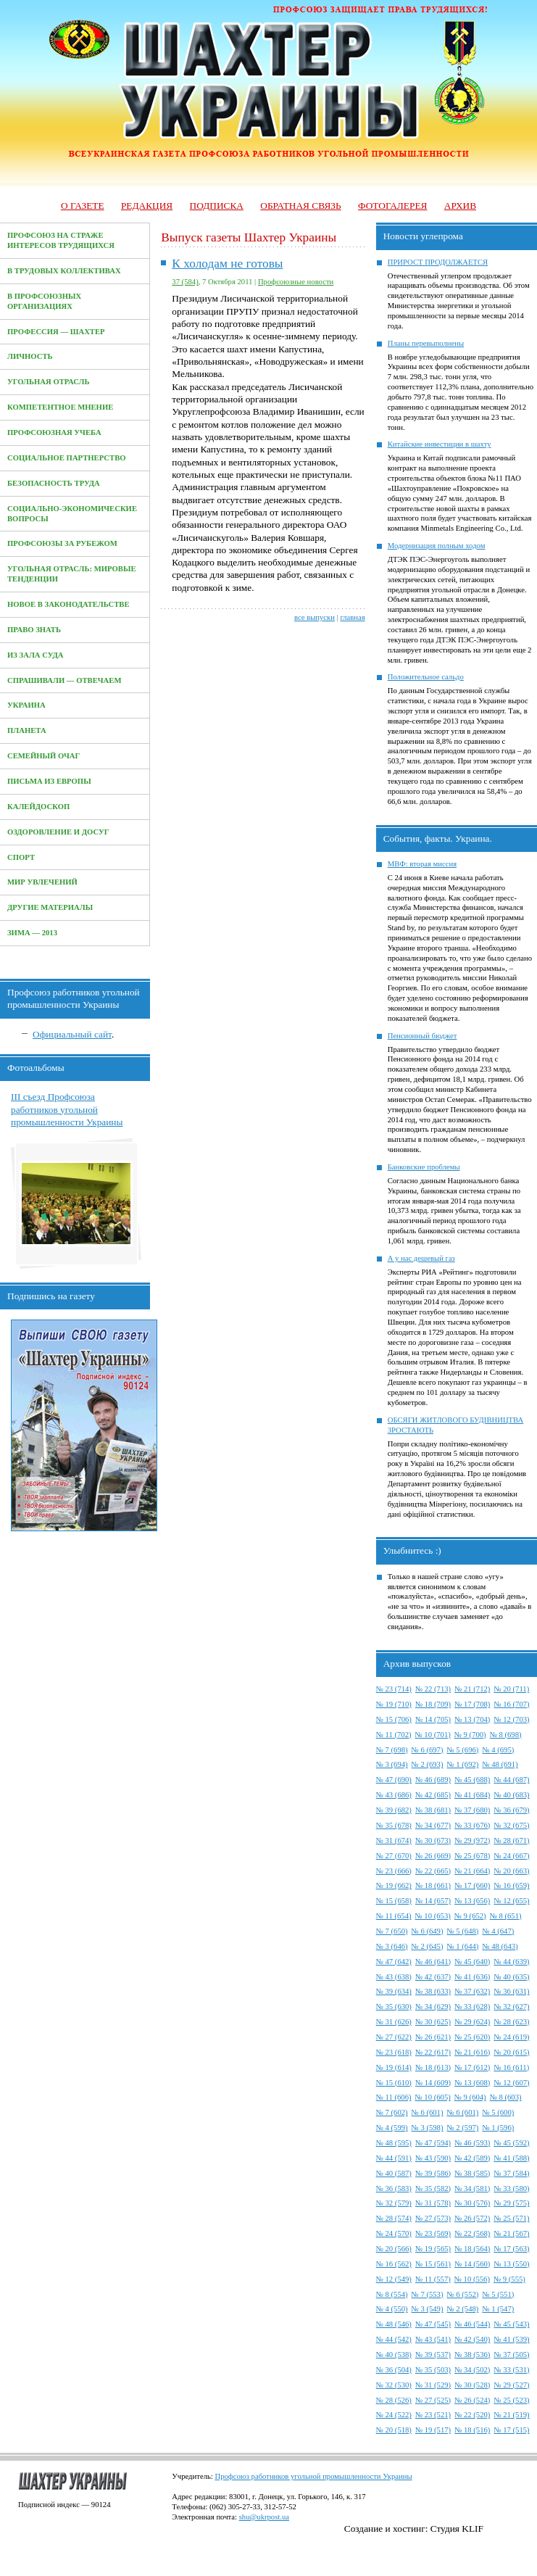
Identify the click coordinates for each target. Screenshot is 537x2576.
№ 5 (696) (463, 1750)
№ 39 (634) (394, 1991)
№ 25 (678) (472, 1856)
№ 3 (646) (392, 1946)
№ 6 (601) (428, 2112)
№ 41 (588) (511, 2158)
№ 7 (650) (392, 1931)
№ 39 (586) (433, 2173)
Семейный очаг (43, 756)
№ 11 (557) (433, 2279)
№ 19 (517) (433, 2430)
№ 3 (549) (428, 2309)
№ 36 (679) (511, 1810)
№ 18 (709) (433, 1704)
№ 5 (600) (498, 2112)
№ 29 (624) (472, 2022)
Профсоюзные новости (295, 282)
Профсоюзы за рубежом (62, 543)
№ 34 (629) (433, 2006)
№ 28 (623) (511, 2022)
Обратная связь (300, 205)
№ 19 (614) (394, 2067)
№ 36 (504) (394, 2370)
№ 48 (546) (394, 2324)
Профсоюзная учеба (54, 432)
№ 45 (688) (472, 1780)
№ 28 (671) (511, 1840)
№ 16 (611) (511, 2067)
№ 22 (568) (472, 2233)
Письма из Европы (49, 781)
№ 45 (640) (472, 1962)
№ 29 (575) (511, 2203)
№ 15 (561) (433, 2264)
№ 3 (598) (428, 2128)
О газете (82, 205)
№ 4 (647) (498, 1931)
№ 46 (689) (433, 1780)
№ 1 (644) (463, 1946)
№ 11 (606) (394, 2097)
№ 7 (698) (392, 1750)
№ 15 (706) (394, 1719)
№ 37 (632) (472, 1991)
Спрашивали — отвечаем (64, 680)
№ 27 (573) (433, 2218)
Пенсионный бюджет (422, 1036)
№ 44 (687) (511, 1780)
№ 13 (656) (472, 1901)
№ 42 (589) (472, 2158)
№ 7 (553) (428, 2294)
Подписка (216, 205)
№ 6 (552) (463, 2294)
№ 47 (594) (433, 2143)
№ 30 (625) (433, 2022)
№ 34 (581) (472, 2188)
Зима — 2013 (32, 933)
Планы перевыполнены (426, 343)
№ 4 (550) (392, 2309)
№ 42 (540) (472, 2339)
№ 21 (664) (472, 1871)
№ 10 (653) (433, 1916)
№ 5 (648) (463, 1931)
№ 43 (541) (433, 2339)
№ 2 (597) (463, 2128)
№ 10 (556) (472, 2279)
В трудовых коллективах (64, 271)
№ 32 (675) (511, 1825)
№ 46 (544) (472, 2324)
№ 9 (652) (470, 1916)
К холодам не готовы (227, 263)
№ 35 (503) (433, 2370)
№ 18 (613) (433, 2067)
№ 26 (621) (433, 2037)
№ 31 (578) (433, 2203)
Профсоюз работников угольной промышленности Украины (313, 2476)
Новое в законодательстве (68, 604)
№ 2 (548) (463, 2309)
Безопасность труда (53, 483)
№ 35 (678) (394, 1825)
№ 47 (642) (394, 1962)
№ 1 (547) (498, 2309)
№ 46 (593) (472, 2143)
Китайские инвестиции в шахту (439, 444)
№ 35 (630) (394, 2006)
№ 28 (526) (394, 2400)
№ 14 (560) (472, 2264)
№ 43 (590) (433, 2158)
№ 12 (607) (511, 2083)
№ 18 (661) (433, 1885)
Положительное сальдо (426, 677)
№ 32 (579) (394, 2203)
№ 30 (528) (472, 2385)
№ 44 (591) (394, 2158)
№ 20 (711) (511, 1689)
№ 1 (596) (498, 2128)
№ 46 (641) (433, 1962)
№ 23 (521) (433, 2415)
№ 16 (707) (511, 1704)
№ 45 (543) (511, 2324)
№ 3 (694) (392, 1764)
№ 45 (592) (511, 2143)
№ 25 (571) (511, 2218)
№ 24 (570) (394, 2233)
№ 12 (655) (511, 1901)
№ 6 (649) (428, 1931)
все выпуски (314, 617)
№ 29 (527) (511, 2385)
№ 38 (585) (472, 2173)
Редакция (146, 205)
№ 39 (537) (433, 2354)
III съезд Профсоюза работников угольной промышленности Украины (66, 1109)
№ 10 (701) (433, 1735)
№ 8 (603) (506, 2097)
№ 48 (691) (499, 1764)
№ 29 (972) (472, 1840)
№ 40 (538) (394, 2354)
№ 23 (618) (394, 2052)
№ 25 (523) (511, 2400)
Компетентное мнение (60, 407)
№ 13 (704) (472, 1719)
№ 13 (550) (511, 2264)
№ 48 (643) (499, 1946)
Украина (26, 705)
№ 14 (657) (433, 1901)
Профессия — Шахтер (56, 332)
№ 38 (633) (433, 1991)
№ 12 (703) (511, 1719)
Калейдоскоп (38, 807)
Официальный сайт (72, 1034)
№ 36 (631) (511, 1991)
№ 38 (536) (472, 2354)
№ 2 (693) (428, 1764)
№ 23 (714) (394, 1689)
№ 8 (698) (506, 1735)
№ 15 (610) (394, 2083)
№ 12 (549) (394, 2279)
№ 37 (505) (511, 2354)
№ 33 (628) (472, 2006)
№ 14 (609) (433, 2083)
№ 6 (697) (428, 1750)
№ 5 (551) (498, 2294)
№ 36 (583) (394, 2188)
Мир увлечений (42, 882)
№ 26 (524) (472, 2400)
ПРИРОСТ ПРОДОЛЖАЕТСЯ (438, 262)
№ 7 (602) (392, 2112)
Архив (460, 205)
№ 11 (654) (394, 1916)
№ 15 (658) (394, 1901)
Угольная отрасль (48, 382)
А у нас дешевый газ (421, 1258)
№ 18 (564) (472, 2249)
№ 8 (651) (506, 1916)
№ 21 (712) (472, 1689)
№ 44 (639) (511, 1962)
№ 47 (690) (394, 1780)
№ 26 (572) (472, 2218)
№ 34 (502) (472, 2370)
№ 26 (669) (433, 1856)
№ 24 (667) (511, 1856)
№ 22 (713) (433, 1689)
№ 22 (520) (472, 2415)
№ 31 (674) (394, 1840)
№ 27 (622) (394, 2037)
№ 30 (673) (433, 1840)
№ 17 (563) (511, 2249)
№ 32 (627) (511, 2006)
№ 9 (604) (470, 2097)
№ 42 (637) (433, 1977)
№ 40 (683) (511, 1795)
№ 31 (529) (433, 2385)
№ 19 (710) (394, 1704)
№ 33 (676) (472, 1825)
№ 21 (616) (472, 2052)
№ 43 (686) (394, 1795)
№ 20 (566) (394, 2249)
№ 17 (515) (511, 2430)
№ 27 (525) (433, 2400)
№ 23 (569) (433, 2233)
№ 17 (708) (472, 1704)
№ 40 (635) (511, 1977)
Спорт (21, 857)
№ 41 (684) (472, 1795)
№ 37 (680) (472, 1810)
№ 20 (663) (511, 1871)
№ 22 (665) (433, 1871)
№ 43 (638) (394, 1977)
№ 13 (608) (472, 2083)
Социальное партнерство (66, 458)
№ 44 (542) (394, 2339)
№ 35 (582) (433, 2188)
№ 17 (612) (472, 2067)
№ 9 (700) (470, 1735)
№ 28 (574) (394, 2218)
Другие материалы (50, 907)
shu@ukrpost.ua (264, 2517)
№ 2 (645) (428, 1946)
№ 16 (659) (511, 1885)
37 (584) (185, 282)
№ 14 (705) (433, 1719)
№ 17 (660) (472, 1885)
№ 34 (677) (433, 1825)
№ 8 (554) (392, 2294)
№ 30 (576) (472, 2203)
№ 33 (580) (511, 2188)
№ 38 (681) (433, 1810)
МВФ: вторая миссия (422, 864)
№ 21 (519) (511, 2415)
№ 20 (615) (511, 2052)
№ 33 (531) (511, 2370)
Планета (26, 730)
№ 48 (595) (394, 2143)
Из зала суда (35, 655)
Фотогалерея (392, 205)
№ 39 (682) (394, 1810)
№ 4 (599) (392, 2128)
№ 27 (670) (394, 1856)
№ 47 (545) (433, 2324)
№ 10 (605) (433, 2097)
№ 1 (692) (463, 1764)
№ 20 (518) (394, 2430)
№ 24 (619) (511, 2037)
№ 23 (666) (394, 1871)
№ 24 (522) (394, 2415)
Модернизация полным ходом (437, 546)
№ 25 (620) (472, 2037)
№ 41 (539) (511, 2339)
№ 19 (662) (394, 1885)
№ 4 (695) (498, 1750)
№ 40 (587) (394, 2173)
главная (352, 617)
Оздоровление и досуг (58, 832)
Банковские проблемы (424, 1167)
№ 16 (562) (394, 2264)
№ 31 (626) (394, 2022)
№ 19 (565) (433, 2249)
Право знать (34, 630)
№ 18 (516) (472, 2430)
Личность (30, 356)
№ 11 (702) (394, 1735)
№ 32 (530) (394, 2385)
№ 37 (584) (511, 2173)
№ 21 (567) (511, 2233)
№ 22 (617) (433, 2052)
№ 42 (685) (433, 1795)
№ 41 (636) (472, 1977)
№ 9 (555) (509, 2279)
